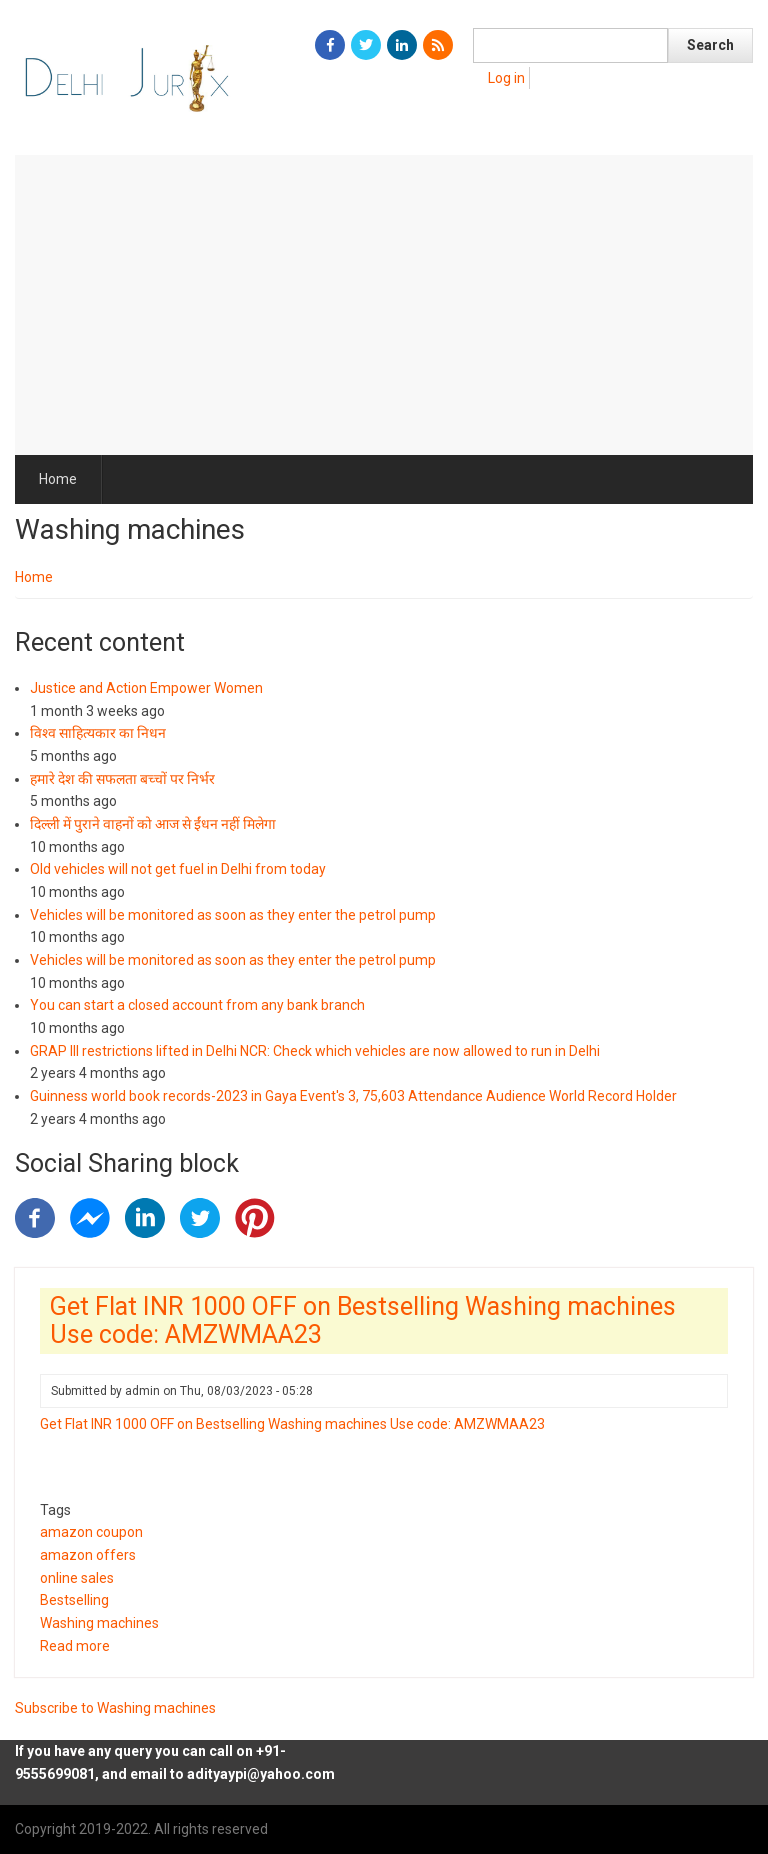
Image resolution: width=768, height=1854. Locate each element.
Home (58, 479)
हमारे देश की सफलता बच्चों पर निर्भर (122, 779)
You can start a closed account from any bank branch (197, 1005)
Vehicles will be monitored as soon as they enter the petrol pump (233, 915)
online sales (77, 1578)
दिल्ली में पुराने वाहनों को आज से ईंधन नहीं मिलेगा (153, 824)
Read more (75, 1646)
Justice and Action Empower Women (146, 688)
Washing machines (99, 1623)
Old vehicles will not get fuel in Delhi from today (178, 869)
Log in (506, 78)
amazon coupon (91, 1532)
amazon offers (88, 1555)
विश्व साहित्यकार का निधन (98, 733)
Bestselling (74, 1600)
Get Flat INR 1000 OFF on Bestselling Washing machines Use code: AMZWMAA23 (292, 1424)
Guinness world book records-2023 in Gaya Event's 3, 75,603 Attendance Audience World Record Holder (353, 1096)
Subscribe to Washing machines (115, 1708)
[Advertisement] (384, 305)
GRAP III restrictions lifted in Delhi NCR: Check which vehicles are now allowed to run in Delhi (315, 1051)
